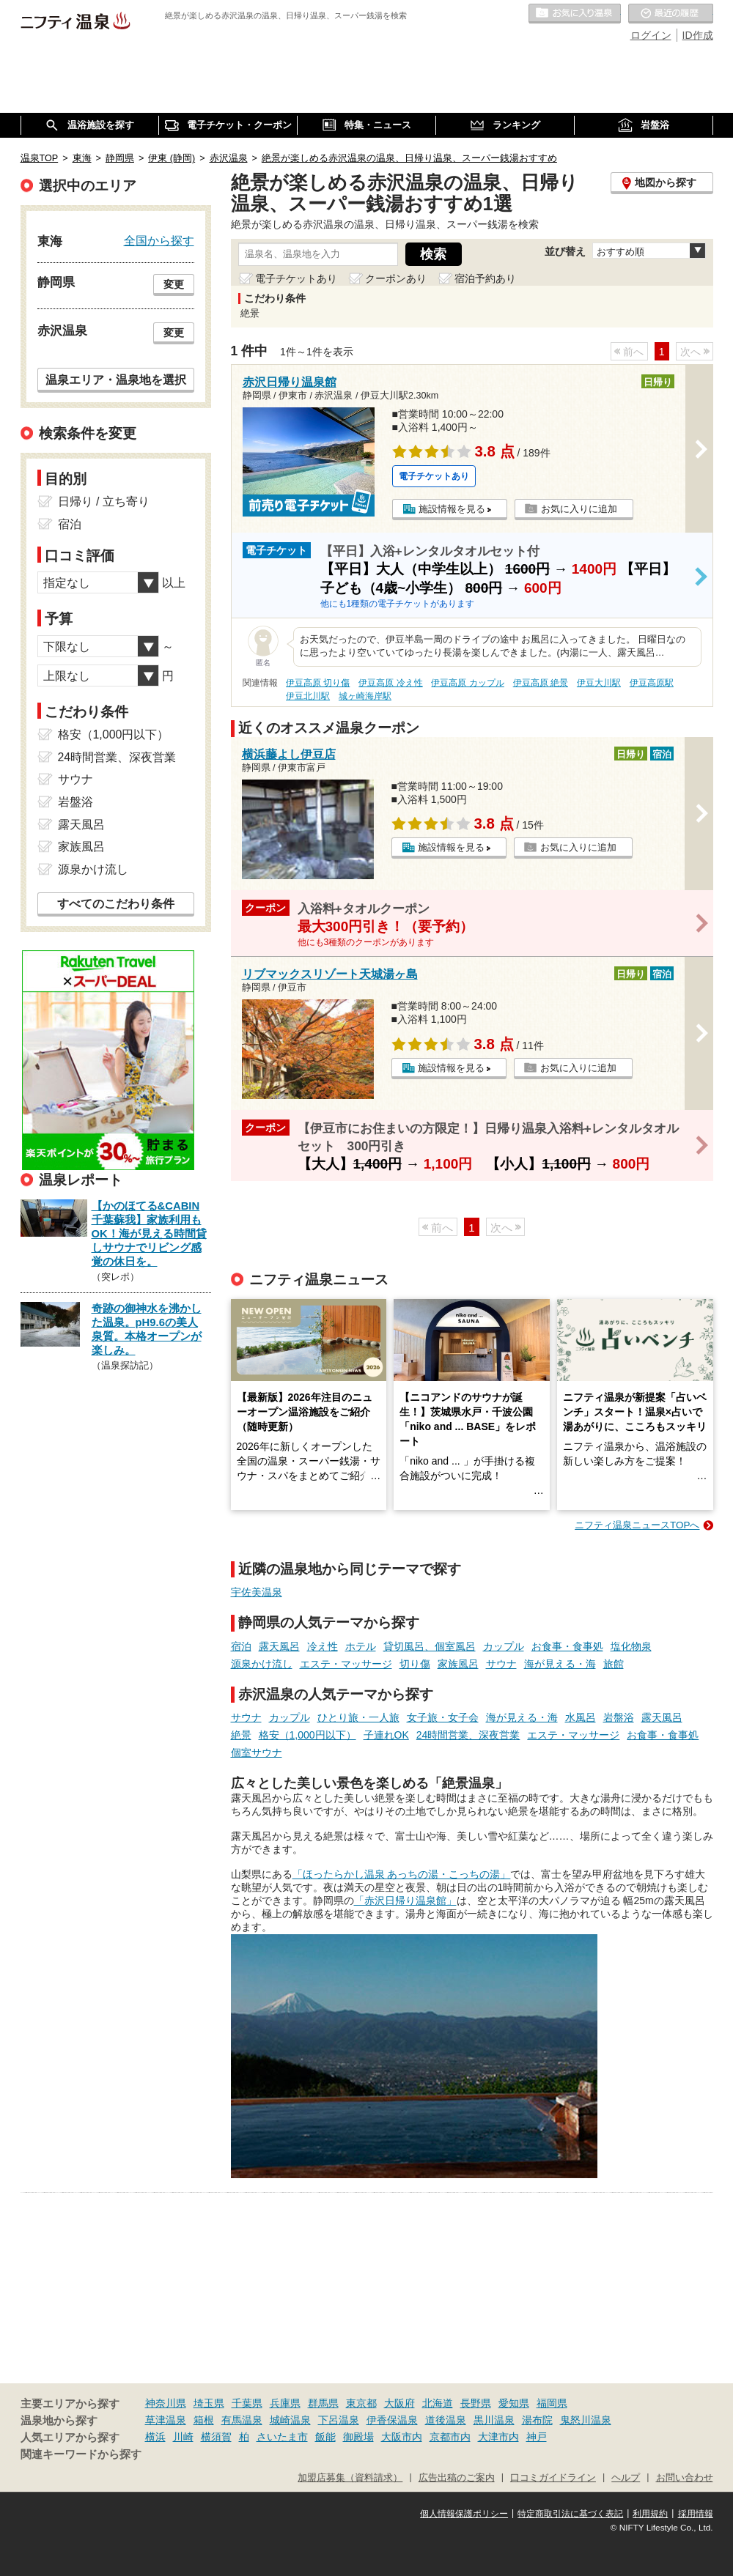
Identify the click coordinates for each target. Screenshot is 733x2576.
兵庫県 (285, 2403)
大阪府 (399, 2403)
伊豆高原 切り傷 (318, 683)
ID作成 (697, 35)
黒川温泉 (494, 2420)
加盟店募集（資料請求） (350, 2478)
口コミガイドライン (553, 2478)
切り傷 (414, 1664)
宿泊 (241, 1646)
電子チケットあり (296, 278)
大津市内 (498, 2437)
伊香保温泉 (392, 2420)
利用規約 (650, 2514)
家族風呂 (458, 1664)
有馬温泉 (241, 2420)
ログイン (650, 35)
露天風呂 (279, 1646)
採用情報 (695, 2514)
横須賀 (216, 2437)
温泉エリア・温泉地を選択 (115, 379)
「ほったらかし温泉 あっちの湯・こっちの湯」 (401, 1874)
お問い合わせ (684, 2478)
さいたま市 (282, 2437)
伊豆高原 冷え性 (390, 683)
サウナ (501, 1664)
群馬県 (323, 2403)
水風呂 (580, 1717)
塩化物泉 (631, 1646)
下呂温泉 (338, 2420)
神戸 (536, 2437)
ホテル (360, 1646)
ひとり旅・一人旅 (358, 1717)
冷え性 (322, 1646)
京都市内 (450, 2437)
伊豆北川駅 (308, 696)
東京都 (361, 2403)
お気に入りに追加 (579, 508)
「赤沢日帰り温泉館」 (405, 1900)
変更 (173, 284)
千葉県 (247, 2403)
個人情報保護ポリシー (464, 2514)
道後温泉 (445, 2420)
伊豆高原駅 (652, 683)
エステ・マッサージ (346, 1664)
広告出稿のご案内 (457, 2478)
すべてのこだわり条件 (115, 903)
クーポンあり (396, 278)
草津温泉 (165, 2420)
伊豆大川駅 (599, 683)
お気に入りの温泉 (574, 14)
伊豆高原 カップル (467, 683)
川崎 (183, 2437)
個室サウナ (256, 1752)
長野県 (475, 2403)
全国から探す (159, 240)
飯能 (325, 2437)
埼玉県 (209, 2403)
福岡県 (552, 2403)
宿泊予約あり (485, 278)
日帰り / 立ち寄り (104, 501)
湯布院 (537, 2420)
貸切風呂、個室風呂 (429, 1646)
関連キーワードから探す (81, 2454)
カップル (503, 1646)
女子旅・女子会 (443, 1717)
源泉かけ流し (261, 1664)
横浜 (155, 2437)
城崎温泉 (290, 2420)
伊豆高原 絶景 (540, 683)
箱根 (204, 2420)
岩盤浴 (618, 1717)
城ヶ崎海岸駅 (365, 696)
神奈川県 (165, 2403)
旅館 (613, 1664)
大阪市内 (401, 2437)
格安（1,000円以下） (307, 1735)
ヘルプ (625, 2478)
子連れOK (386, 1735)
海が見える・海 (560, 1664)
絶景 (241, 1735)
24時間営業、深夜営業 (468, 1735)
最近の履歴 (670, 14)
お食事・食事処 (567, 1646)
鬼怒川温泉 (585, 2420)
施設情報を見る (452, 508)
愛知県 (513, 2403)
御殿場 (358, 2437)
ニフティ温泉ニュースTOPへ (637, 1525)
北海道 (437, 2403)
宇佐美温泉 (256, 1592)
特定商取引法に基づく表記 (570, 2514)
